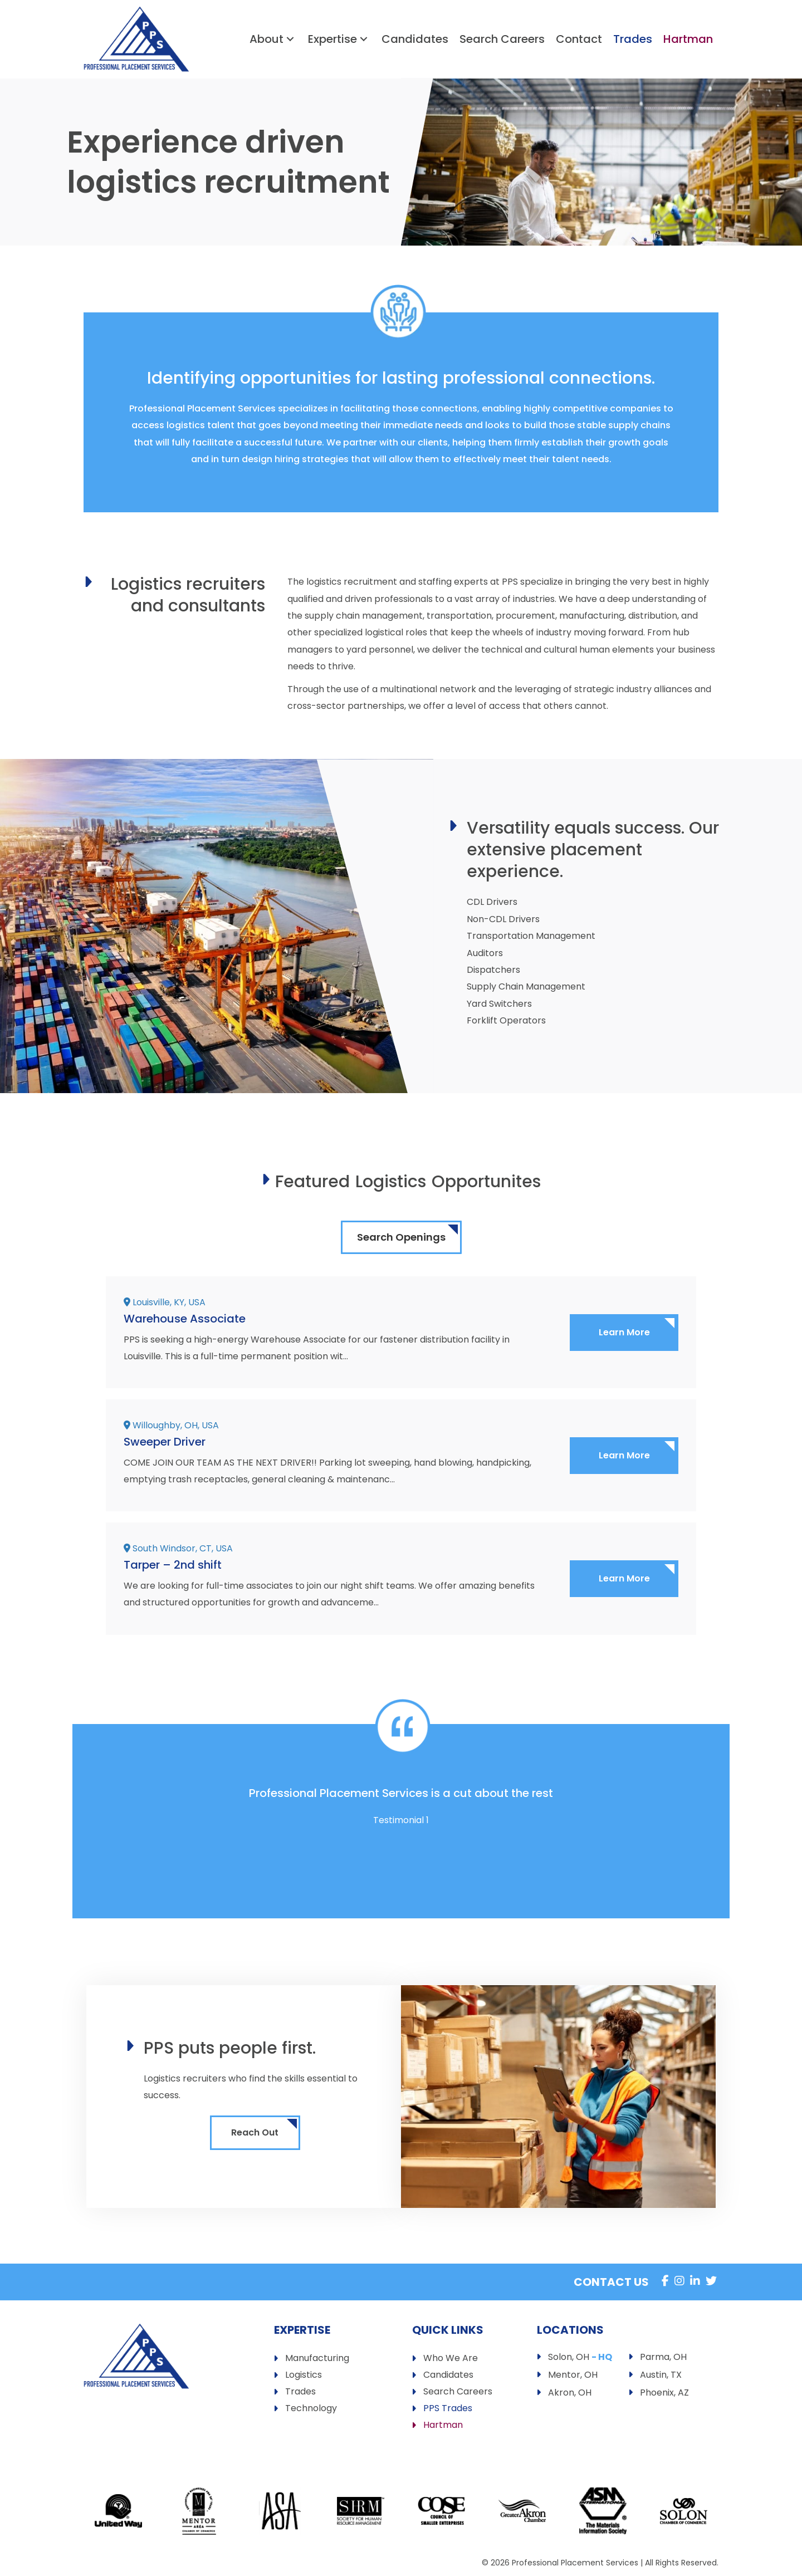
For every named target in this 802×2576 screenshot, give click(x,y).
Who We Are (450, 2359)
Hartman (443, 2426)
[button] (290, 39)
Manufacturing (317, 2359)
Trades (300, 2392)
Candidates (448, 2376)
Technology (311, 2409)
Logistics (303, 2376)
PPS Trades (447, 2409)
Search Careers (457, 2392)
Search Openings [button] (401, 1237)
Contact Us (611, 2282)
